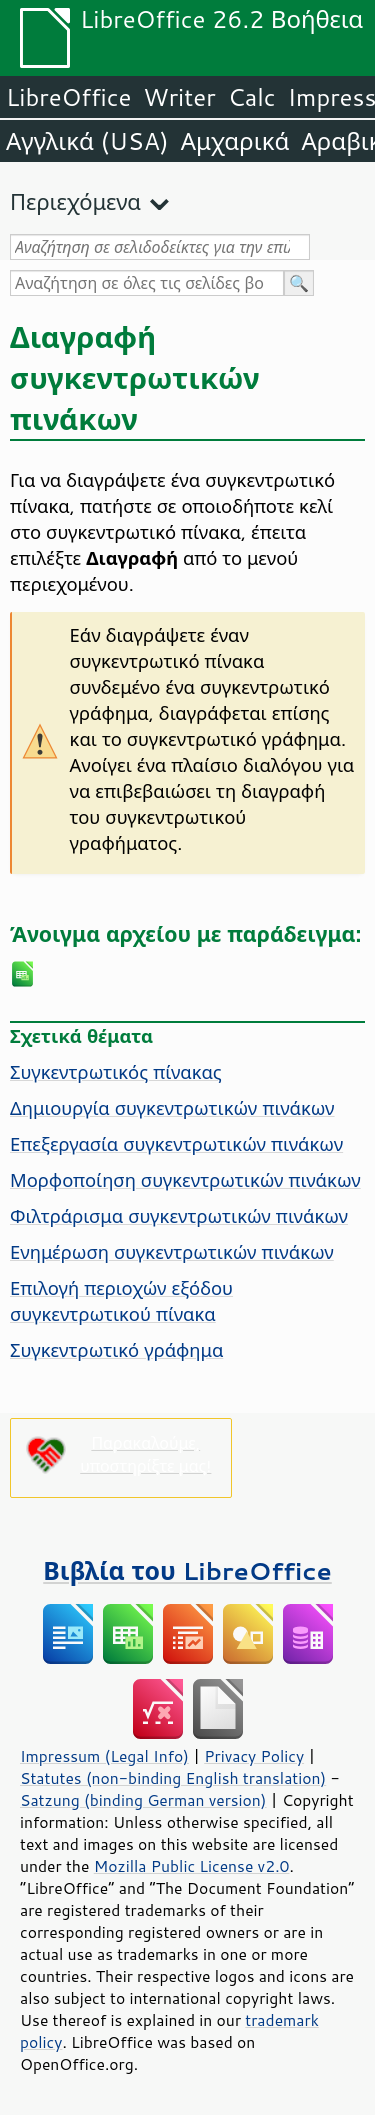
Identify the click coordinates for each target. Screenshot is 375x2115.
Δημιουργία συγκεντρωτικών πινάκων (172, 1108)
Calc (252, 97)
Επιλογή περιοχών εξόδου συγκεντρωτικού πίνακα (121, 1301)
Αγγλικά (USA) (87, 141)
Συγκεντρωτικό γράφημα (116, 1350)
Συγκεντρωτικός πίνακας (116, 1072)
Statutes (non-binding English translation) (173, 1778)
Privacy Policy (254, 1756)
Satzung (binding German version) (143, 1800)
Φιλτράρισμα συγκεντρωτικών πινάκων (179, 1216)
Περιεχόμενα (75, 201)
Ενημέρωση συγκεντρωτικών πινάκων (172, 1252)
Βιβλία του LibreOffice (187, 1570)
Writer (179, 97)
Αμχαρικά (235, 141)
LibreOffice (68, 97)
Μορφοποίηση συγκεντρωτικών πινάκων (185, 1180)
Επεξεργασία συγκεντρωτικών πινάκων (176, 1144)
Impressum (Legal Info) (104, 1756)
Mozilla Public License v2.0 (192, 1866)
